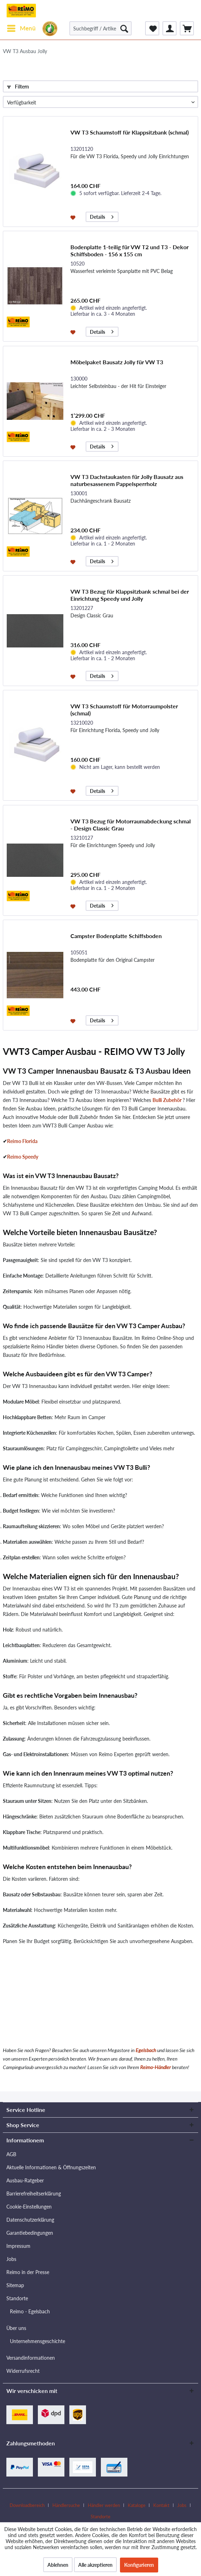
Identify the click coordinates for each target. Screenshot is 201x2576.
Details (102, 216)
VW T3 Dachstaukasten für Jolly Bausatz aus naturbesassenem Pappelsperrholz (126, 480)
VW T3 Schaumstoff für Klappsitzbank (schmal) (129, 132)
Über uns (16, 2328)
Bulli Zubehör (167, 1100)
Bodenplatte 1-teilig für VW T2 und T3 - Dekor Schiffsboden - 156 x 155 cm (129, 250)
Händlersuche (66, 2505)
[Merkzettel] (152, 28)
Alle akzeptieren (95, 2565)
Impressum (18, 2246)
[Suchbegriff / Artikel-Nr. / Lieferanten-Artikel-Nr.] (100, 28)
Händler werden (104, 2505)
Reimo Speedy (22, 1157)
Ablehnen (57, 2565)
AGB (11, 2154)
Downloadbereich (27, 2505)
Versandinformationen (30, 2358)
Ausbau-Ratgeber (25, 2180)
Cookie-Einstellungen (29, 2207)
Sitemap (15, 2285)
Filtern (18, 87)
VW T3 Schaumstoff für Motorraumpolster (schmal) (124, 709)
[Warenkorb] (187, 28)
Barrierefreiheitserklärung (33, 2194)
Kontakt (161, 2505)
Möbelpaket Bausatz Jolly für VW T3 (116, 362)
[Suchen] (124, 28)
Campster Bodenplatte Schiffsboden (116, 935)
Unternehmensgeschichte (37, 2341)
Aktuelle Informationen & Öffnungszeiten (51, 2167)
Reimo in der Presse (27, 2272)
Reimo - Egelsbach (30, 2311)
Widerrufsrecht (23, 2371)
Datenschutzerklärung (30, 2220)
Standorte (17, 2298)
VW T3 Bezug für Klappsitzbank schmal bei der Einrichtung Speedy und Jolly (129, 595)
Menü (21, 27)
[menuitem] (21, 28)
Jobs (11, 2259)
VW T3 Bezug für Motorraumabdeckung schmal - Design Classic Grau (130, 825)
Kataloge (136, 2505)
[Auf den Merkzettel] (73, 217)
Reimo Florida (22, 1141)
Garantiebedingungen (29, 2233)
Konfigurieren (139, 2565)
